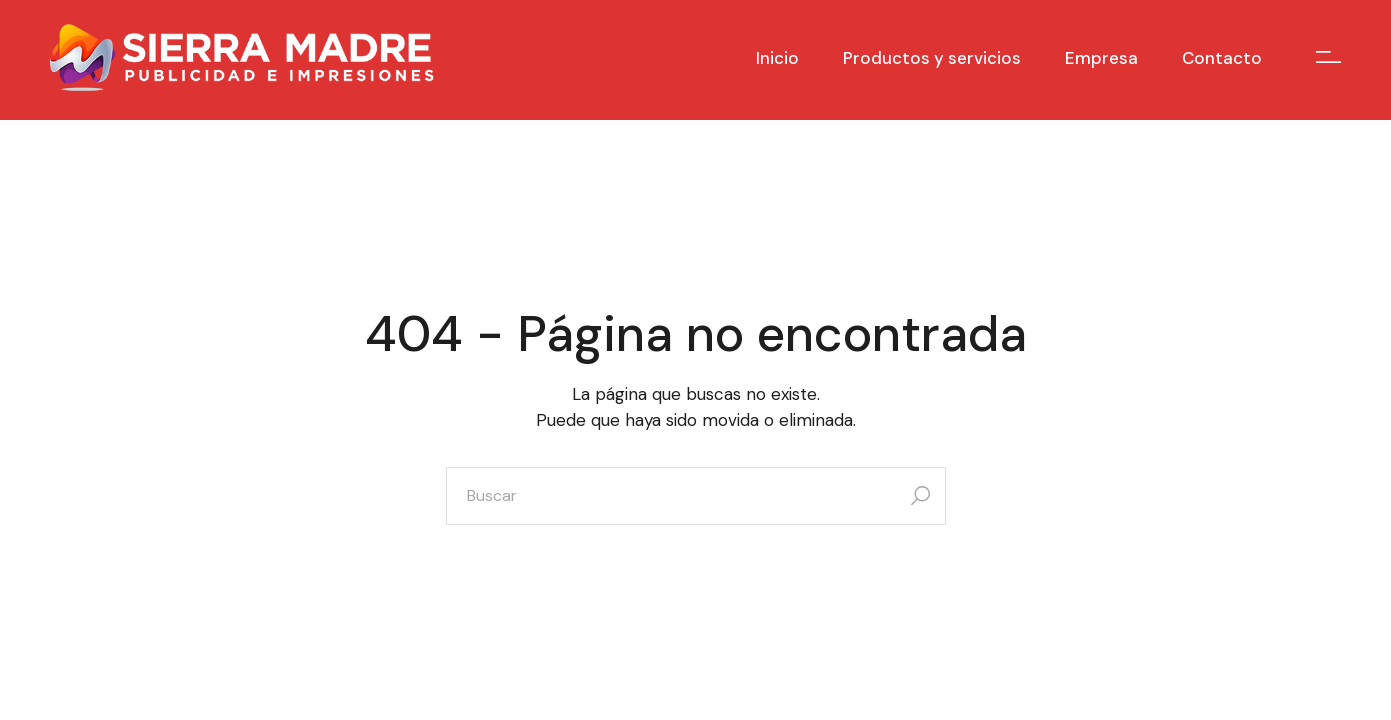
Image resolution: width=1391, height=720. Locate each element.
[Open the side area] (1328, 57)
